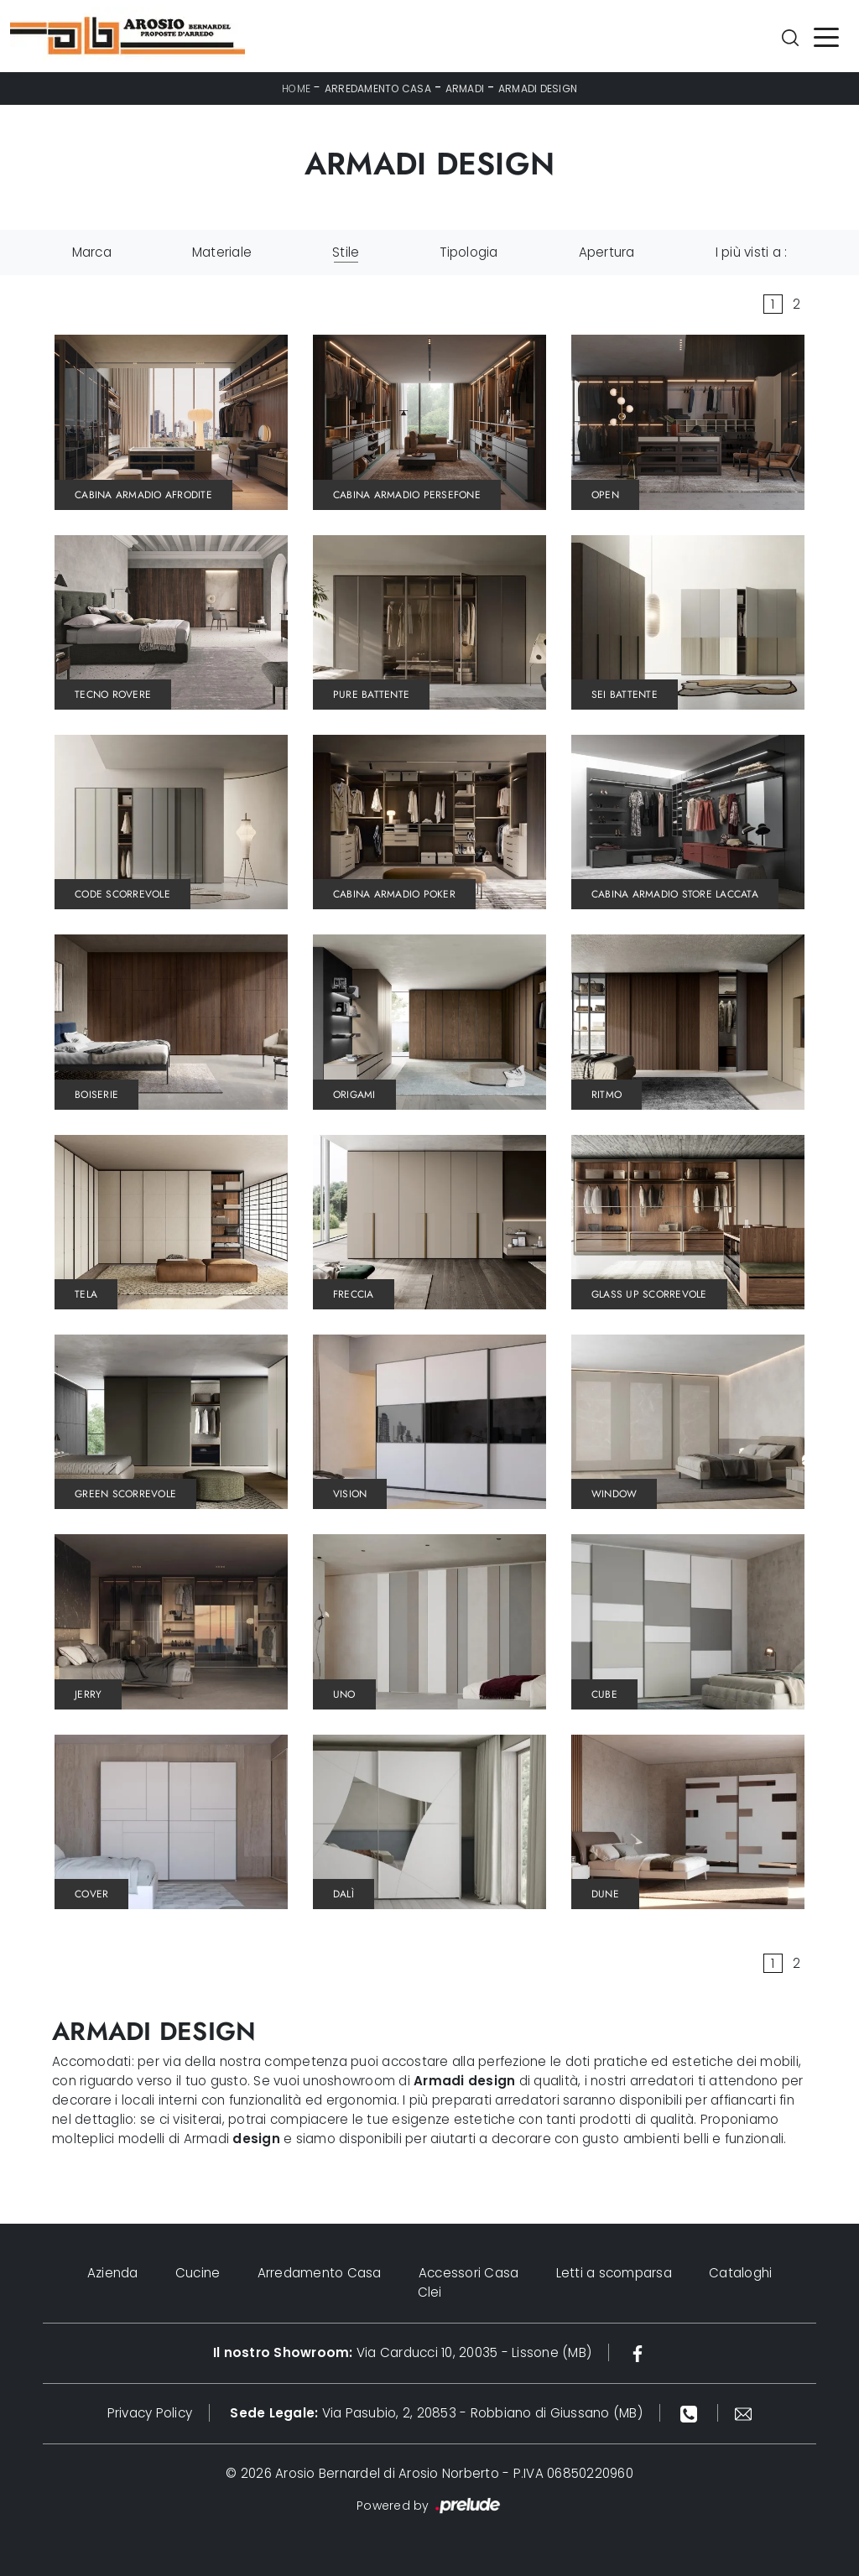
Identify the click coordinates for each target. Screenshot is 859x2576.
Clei (430, 2292)
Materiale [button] (222, 252)
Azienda (112, 2273)
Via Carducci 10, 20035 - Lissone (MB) (402, 2352)
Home (296, 88)
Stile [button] (345, 252)
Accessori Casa (469, 2273)
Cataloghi (740, 2273)
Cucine (198, 2273)
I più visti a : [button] (752, 252)
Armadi (465, 88)
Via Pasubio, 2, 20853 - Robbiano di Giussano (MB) (436, 2413)
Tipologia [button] (468, 252)
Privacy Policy (150, 2413)
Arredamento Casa (378, 88)
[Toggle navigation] (826, 36)
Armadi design (537, 88)
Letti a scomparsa (614, 2273)
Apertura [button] (607, 252)
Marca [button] (92, 252)
